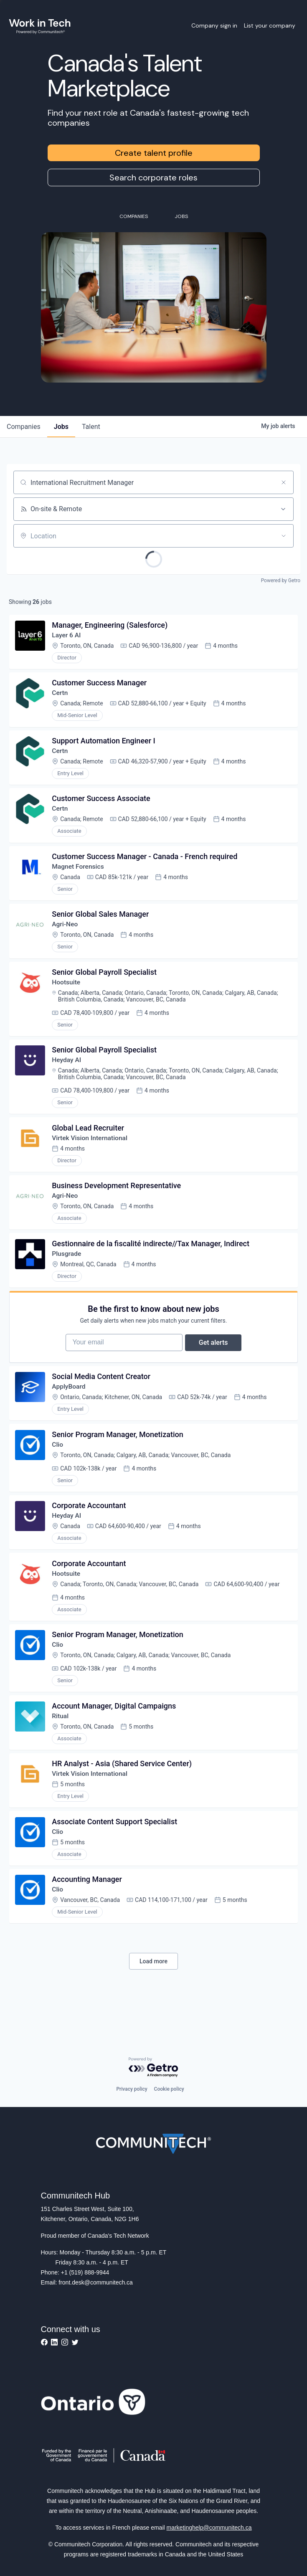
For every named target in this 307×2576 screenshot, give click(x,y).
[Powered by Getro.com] (154, 2067)
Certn (61, 696)
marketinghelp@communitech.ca (209, 2527)
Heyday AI (68, 1071)
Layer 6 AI (67, 636)
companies (24, 427)
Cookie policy (169, 2089)
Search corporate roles (153, 177)
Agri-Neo (66, 933)
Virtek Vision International (91, 1151)
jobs (61, 427)
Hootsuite (67, 992)
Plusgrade (68, 1269)
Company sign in (214, 25)
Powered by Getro (280, 580)
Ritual (61, 1744)
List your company (269, 25)
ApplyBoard (70, 1408)
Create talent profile (154, 152)
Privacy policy (131, 2089)
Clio (58, 1467)
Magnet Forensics (79, 873)
